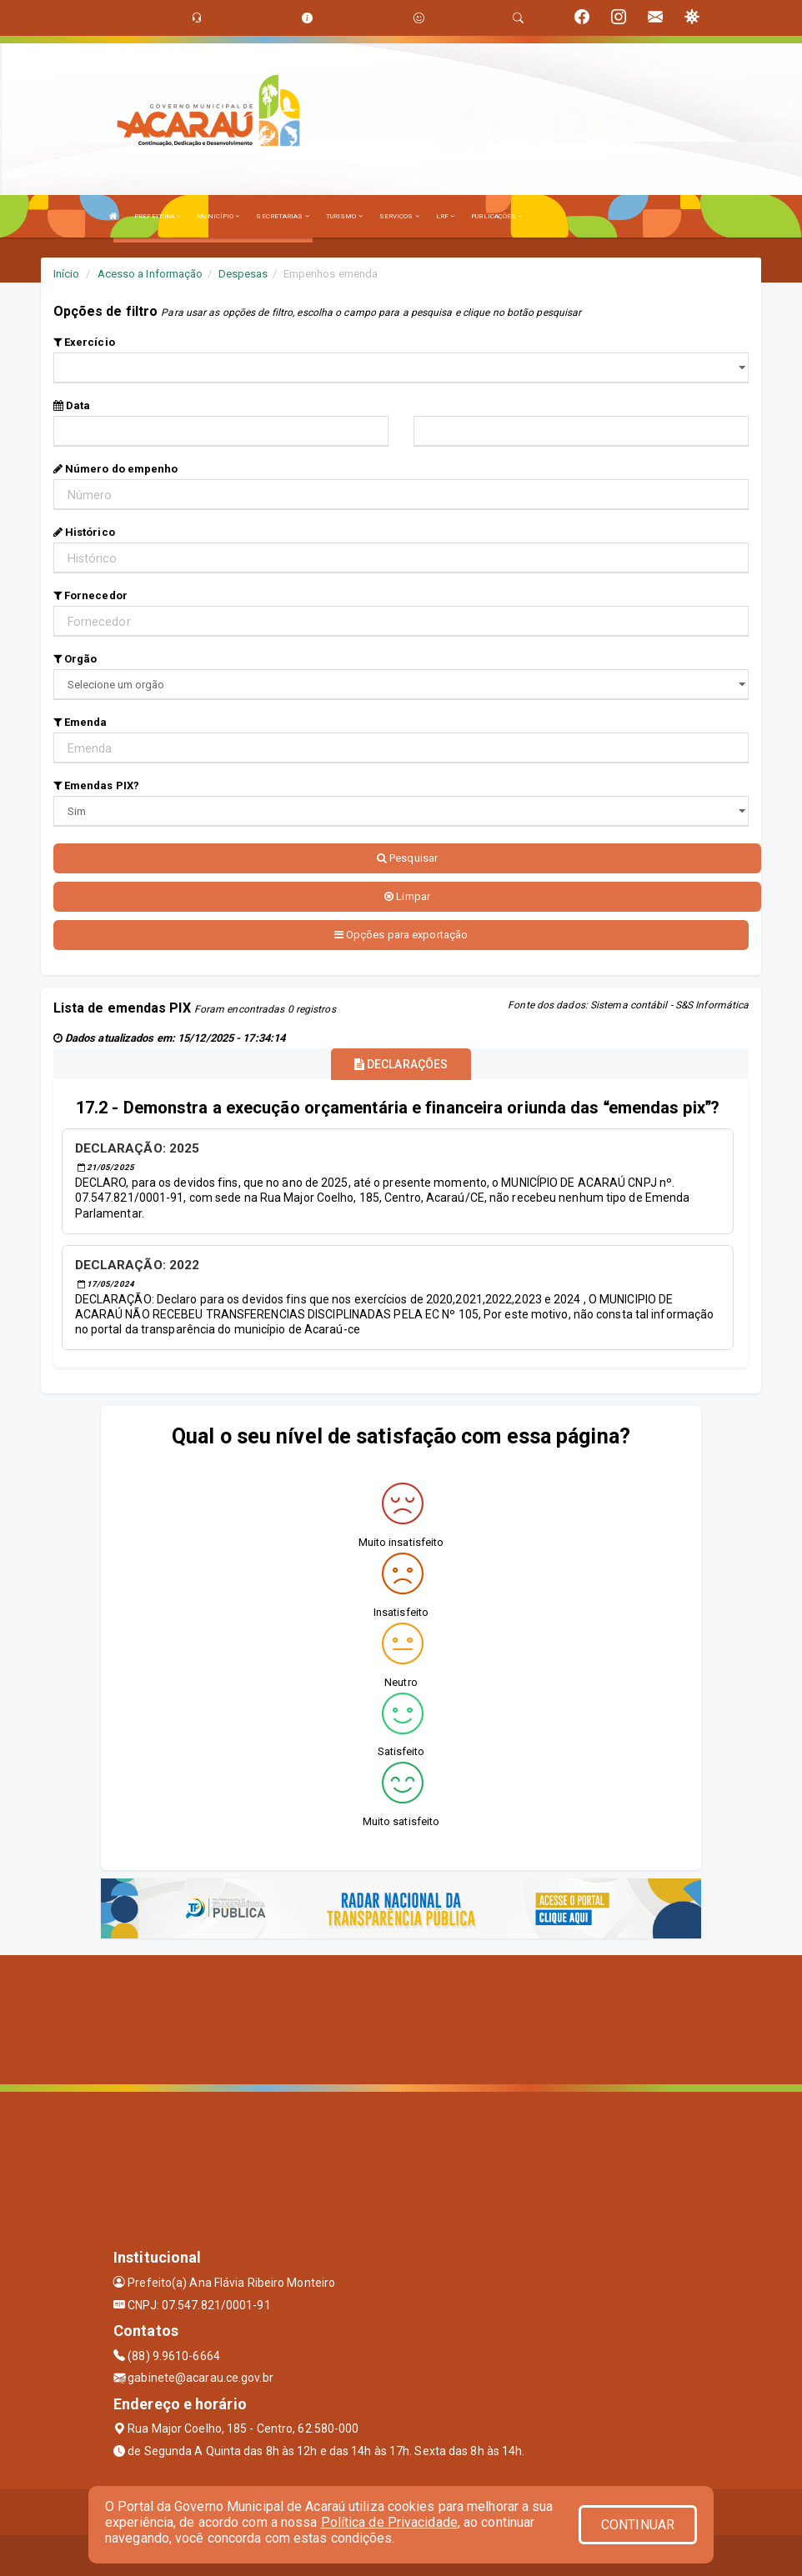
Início (66, 274)
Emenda (80, 722)
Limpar (407, 896)
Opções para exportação (401, 934)
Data (72, 405)
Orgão (75, 659)
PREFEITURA (157, 216)
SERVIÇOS (399, 216)
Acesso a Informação (150, 274)
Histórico (84, 532)
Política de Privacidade (389, 2522)
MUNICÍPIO (218, 216)
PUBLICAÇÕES (496, 216)
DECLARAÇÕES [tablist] (401, 1064)
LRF (445, 216)
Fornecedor (90, 595)
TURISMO (344, 216)
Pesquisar (407, 858)
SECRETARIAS (282, 216)
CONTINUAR (637, 2525)
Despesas (243, 274)
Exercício (84, 342)
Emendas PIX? (96, 785)
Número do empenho (115, 469)
